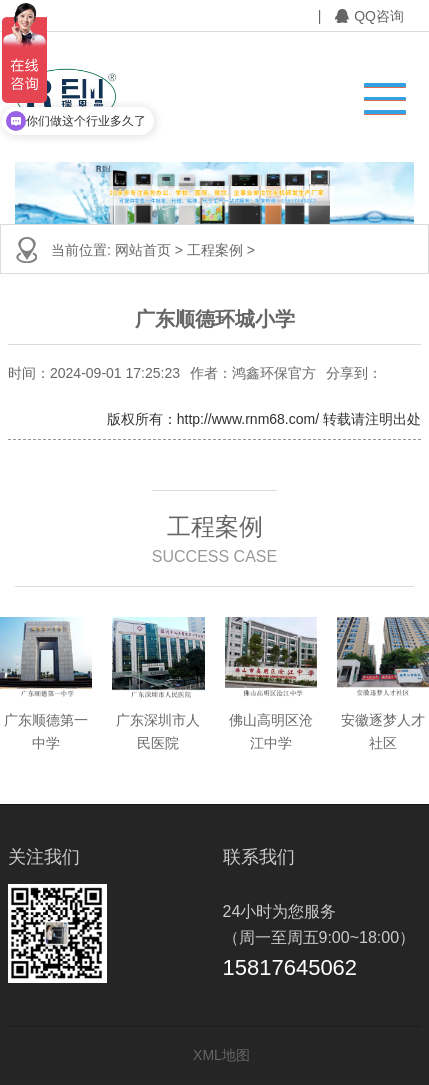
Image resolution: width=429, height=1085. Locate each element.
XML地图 (221, 1055)
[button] (375, 93)
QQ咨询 (369, 16)
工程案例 (215, 250)
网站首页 (143, 250)
